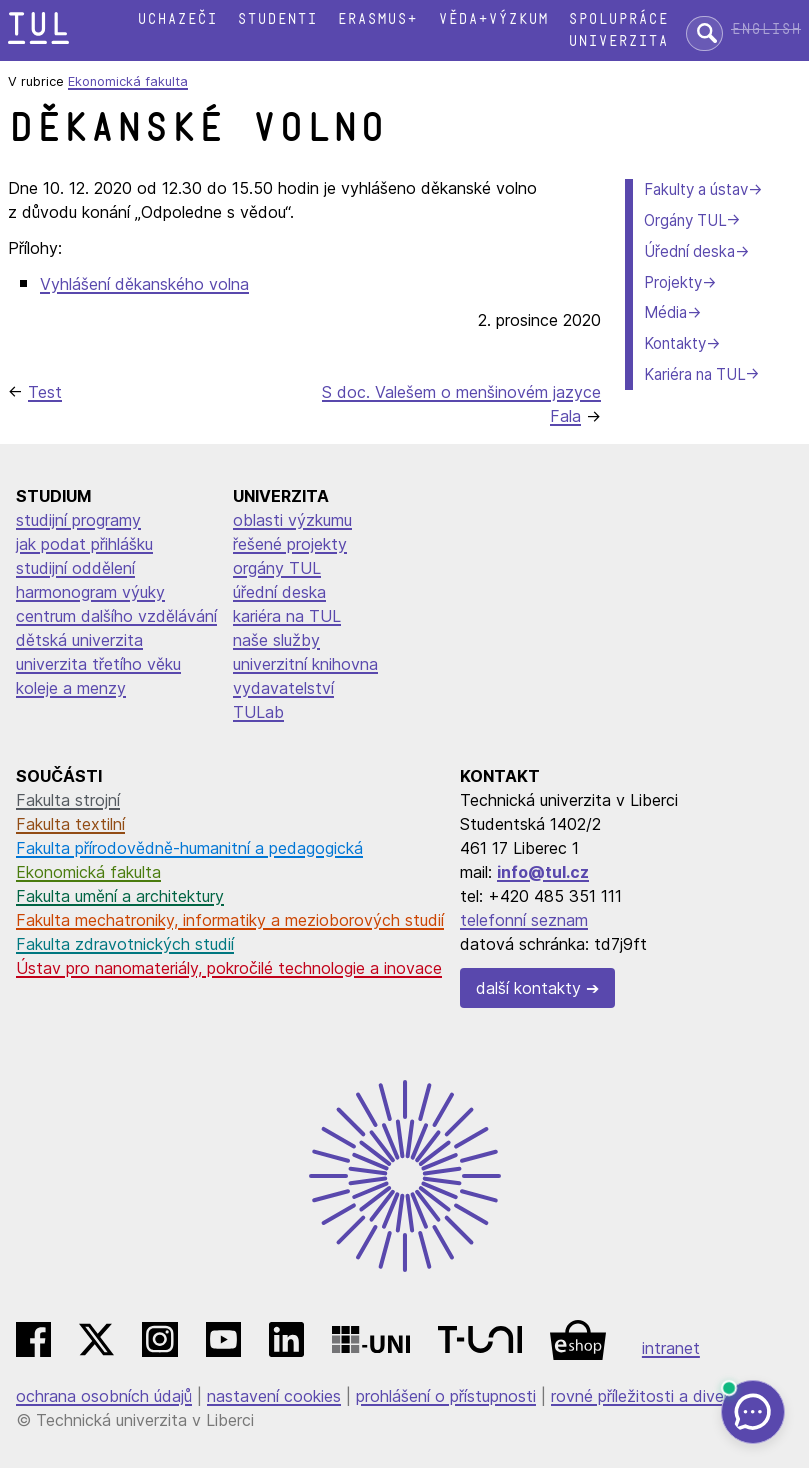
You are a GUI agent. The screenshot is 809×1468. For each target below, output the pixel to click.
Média (665, 312)
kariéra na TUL (287, 616)
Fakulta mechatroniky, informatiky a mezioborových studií (230, 920)
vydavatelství (283, 688)
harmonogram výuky (90, 592)
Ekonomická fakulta (128, 81)
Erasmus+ (377, 19)
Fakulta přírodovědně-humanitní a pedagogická (189, 848)
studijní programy (78, 520)
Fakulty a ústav (696, 189)
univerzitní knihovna (305, 664)
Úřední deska (689, 251)
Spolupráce (618, 19)
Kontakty (675, 343)
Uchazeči (177, 19)
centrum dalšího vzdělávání (116, 616)
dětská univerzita (79, 640)
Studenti (277, 19)
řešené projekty (290, 544)
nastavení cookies (274, 1396)
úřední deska (279, 592)
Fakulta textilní (70, 824)
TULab (258, 712)
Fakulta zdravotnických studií (125, 944)
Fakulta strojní (68, 800)
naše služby (276, 640)
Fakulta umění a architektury (120, 896)
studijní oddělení (75, 568)
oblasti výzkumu (292, 520)
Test (45, 392)
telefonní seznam (524, 920)
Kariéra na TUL (694, 374)
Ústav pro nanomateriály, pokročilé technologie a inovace (229, 968)
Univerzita (618, 41)
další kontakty (528, 988)
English (766, 29)
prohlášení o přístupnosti (446, 1396)
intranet (671, 1348)
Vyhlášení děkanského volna (144, 284)
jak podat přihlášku (84, 544)
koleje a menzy (71, 688)
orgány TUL (277, 568)
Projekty (673, 282)
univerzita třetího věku (98, 664)
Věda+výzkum (493, 19)
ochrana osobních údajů (104, 1396)
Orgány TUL (685, 220)
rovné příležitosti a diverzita (654, 1396)
